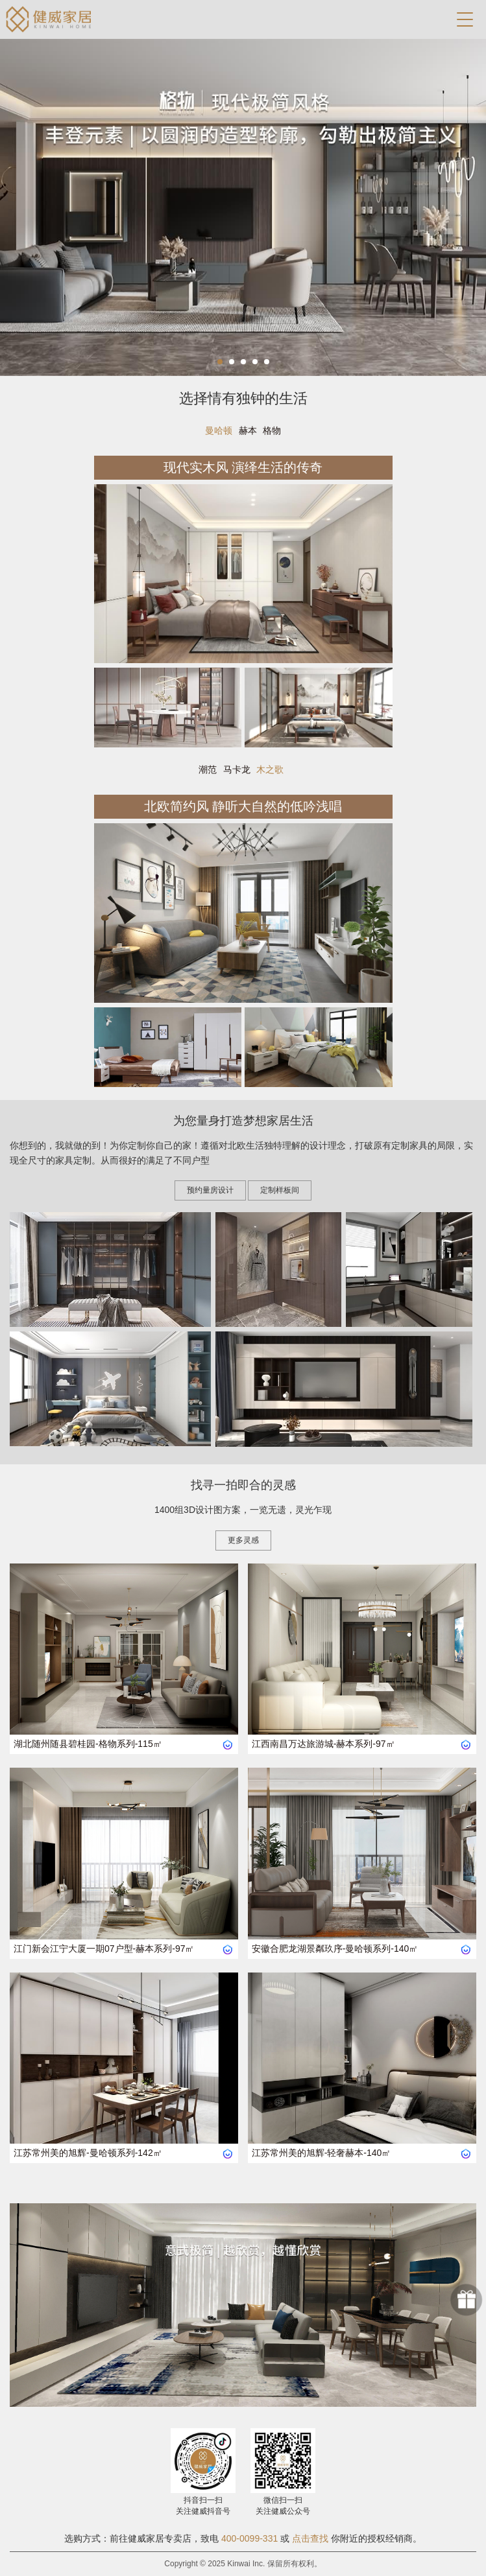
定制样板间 (280, 1190)
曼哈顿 (218, 430)
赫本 (248, 430)
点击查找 (310, 2538)
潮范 (208, 769)
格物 (272, 430)
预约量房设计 (210, 1190)
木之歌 (270, 769)
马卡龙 (236, 769)
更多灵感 (243, 1540)
